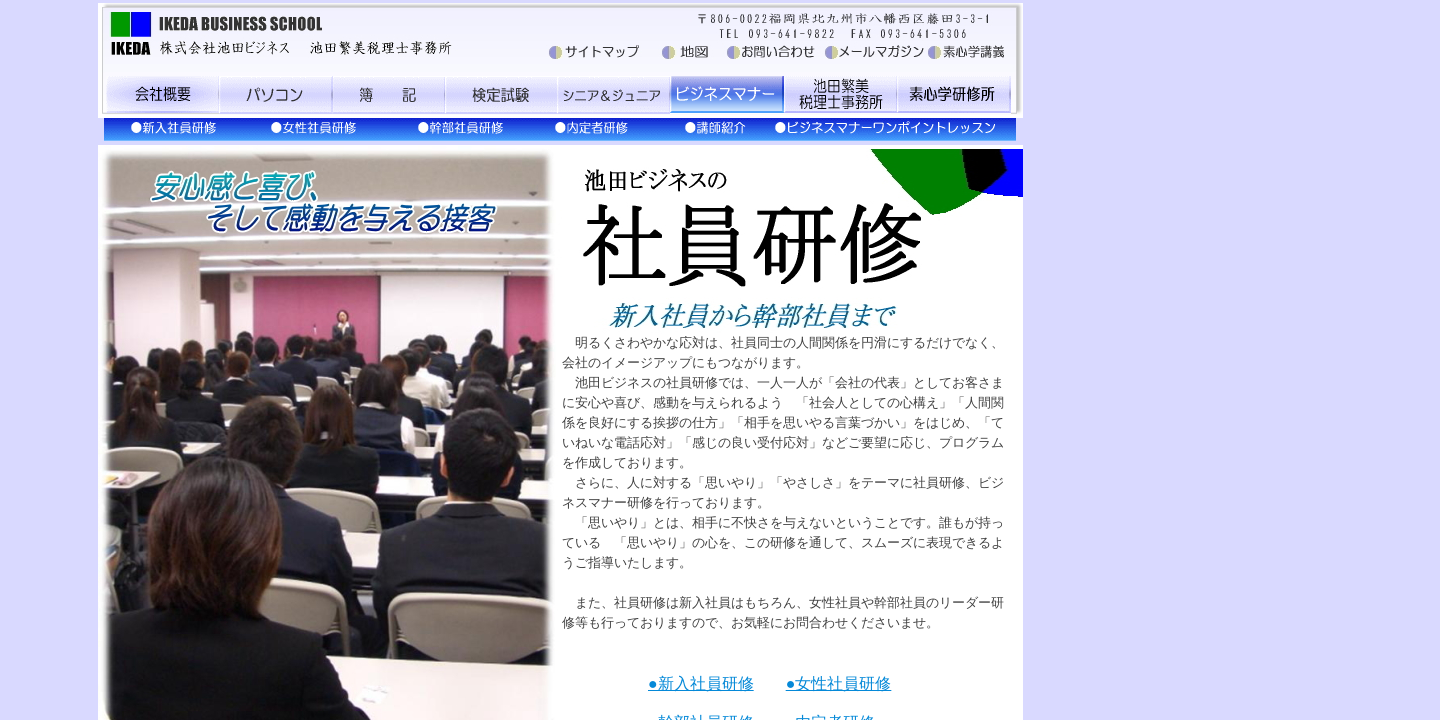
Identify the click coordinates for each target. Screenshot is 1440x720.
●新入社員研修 (701, 683)
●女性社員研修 (839, 683)
